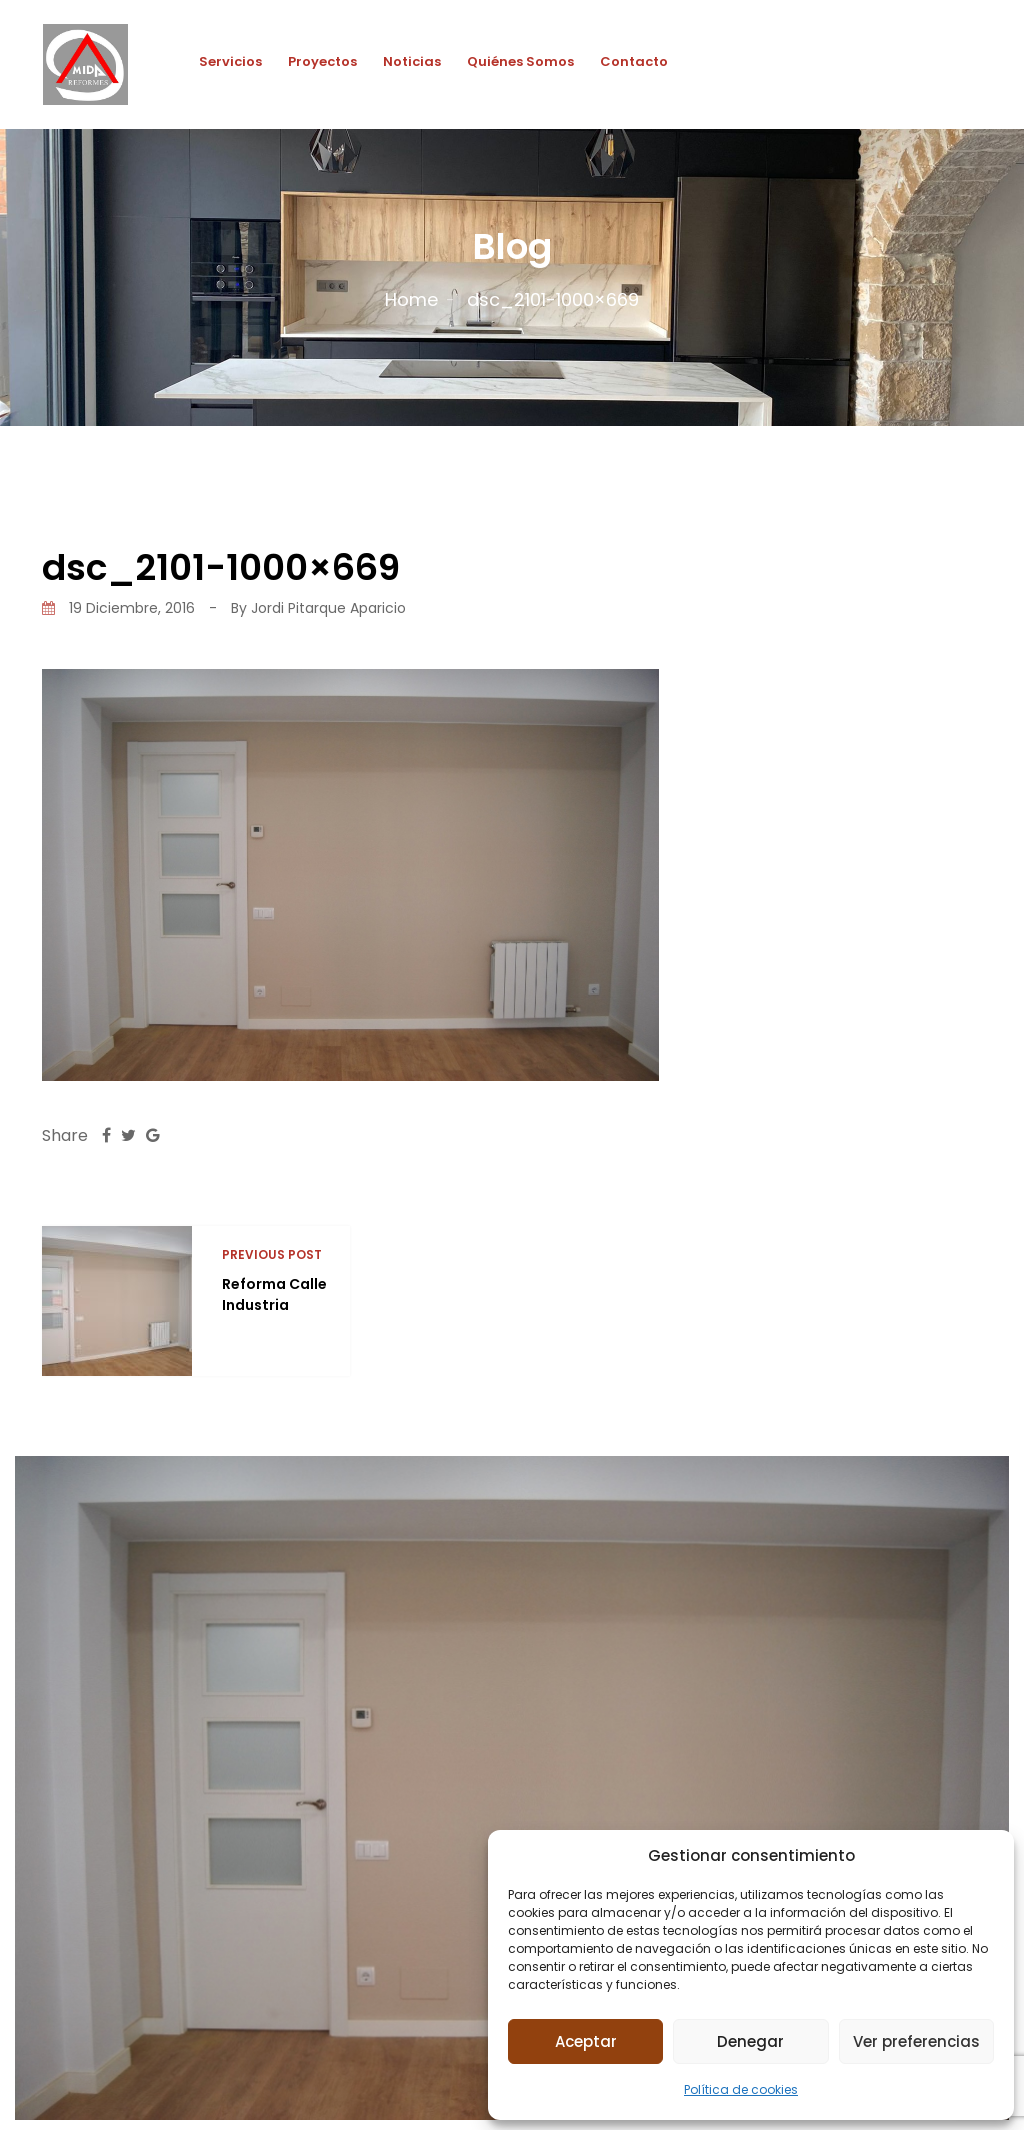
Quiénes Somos (520, 61)
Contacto (634, 61)
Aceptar (586, 2041)
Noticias (412, 61)
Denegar (750, 2041)
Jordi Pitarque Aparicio (328, 608)
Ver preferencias (916, 2041)
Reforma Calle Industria (274, 1294)
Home (411, 299)
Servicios (230, 61)
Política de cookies (741, 2089)
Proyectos (322, 61)
